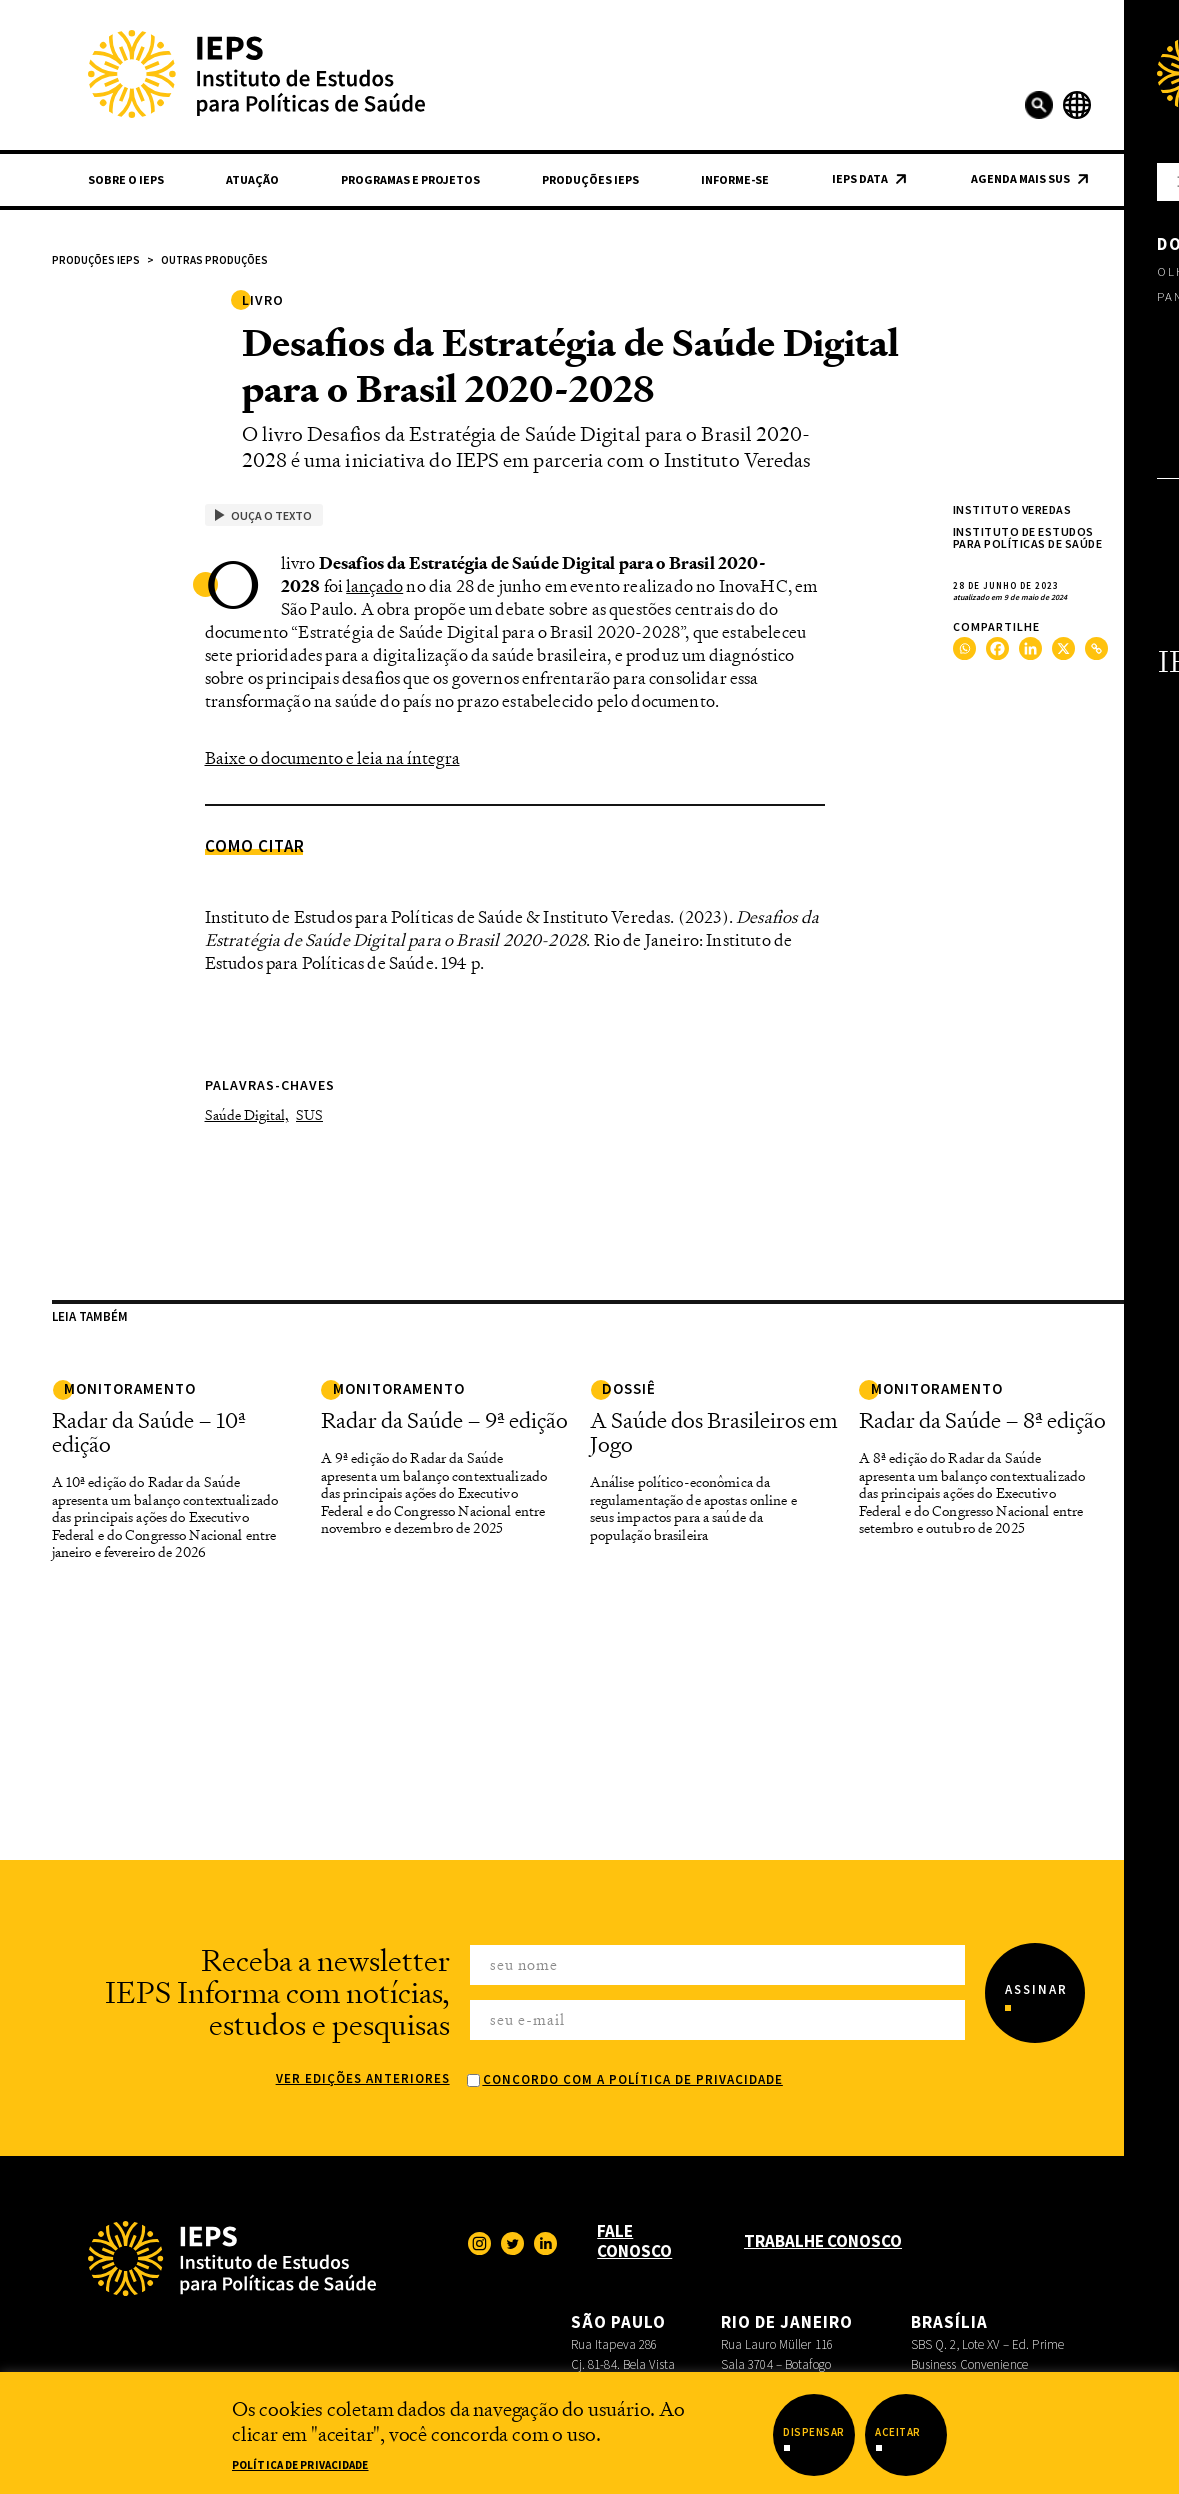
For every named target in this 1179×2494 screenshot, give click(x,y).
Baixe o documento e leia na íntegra (332, 758)
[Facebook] (997, 648)
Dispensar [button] (814, 2432)
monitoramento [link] (937, 1388)
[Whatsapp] (964, 648)
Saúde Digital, (247, 1114)
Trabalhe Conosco (823, 2241)
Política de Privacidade (300, 2465)
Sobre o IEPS (126, 179)
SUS (309, 1114)
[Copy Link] (1096, 648)
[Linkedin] (1030, 648)
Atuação (252, 179)
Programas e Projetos (410, 179)
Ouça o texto (263, 515)
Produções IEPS (590, 179)
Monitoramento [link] (130, 1388)
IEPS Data (860, 178)
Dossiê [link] (629, 1388)
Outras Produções (214, 260)
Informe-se (735, 179)
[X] (1063, 648)
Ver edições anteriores (363, 2078)
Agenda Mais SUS (1020, 178)
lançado (374, 586)
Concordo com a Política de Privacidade (633, 2079)
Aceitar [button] (898, 2432)
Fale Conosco (634, 2241)
